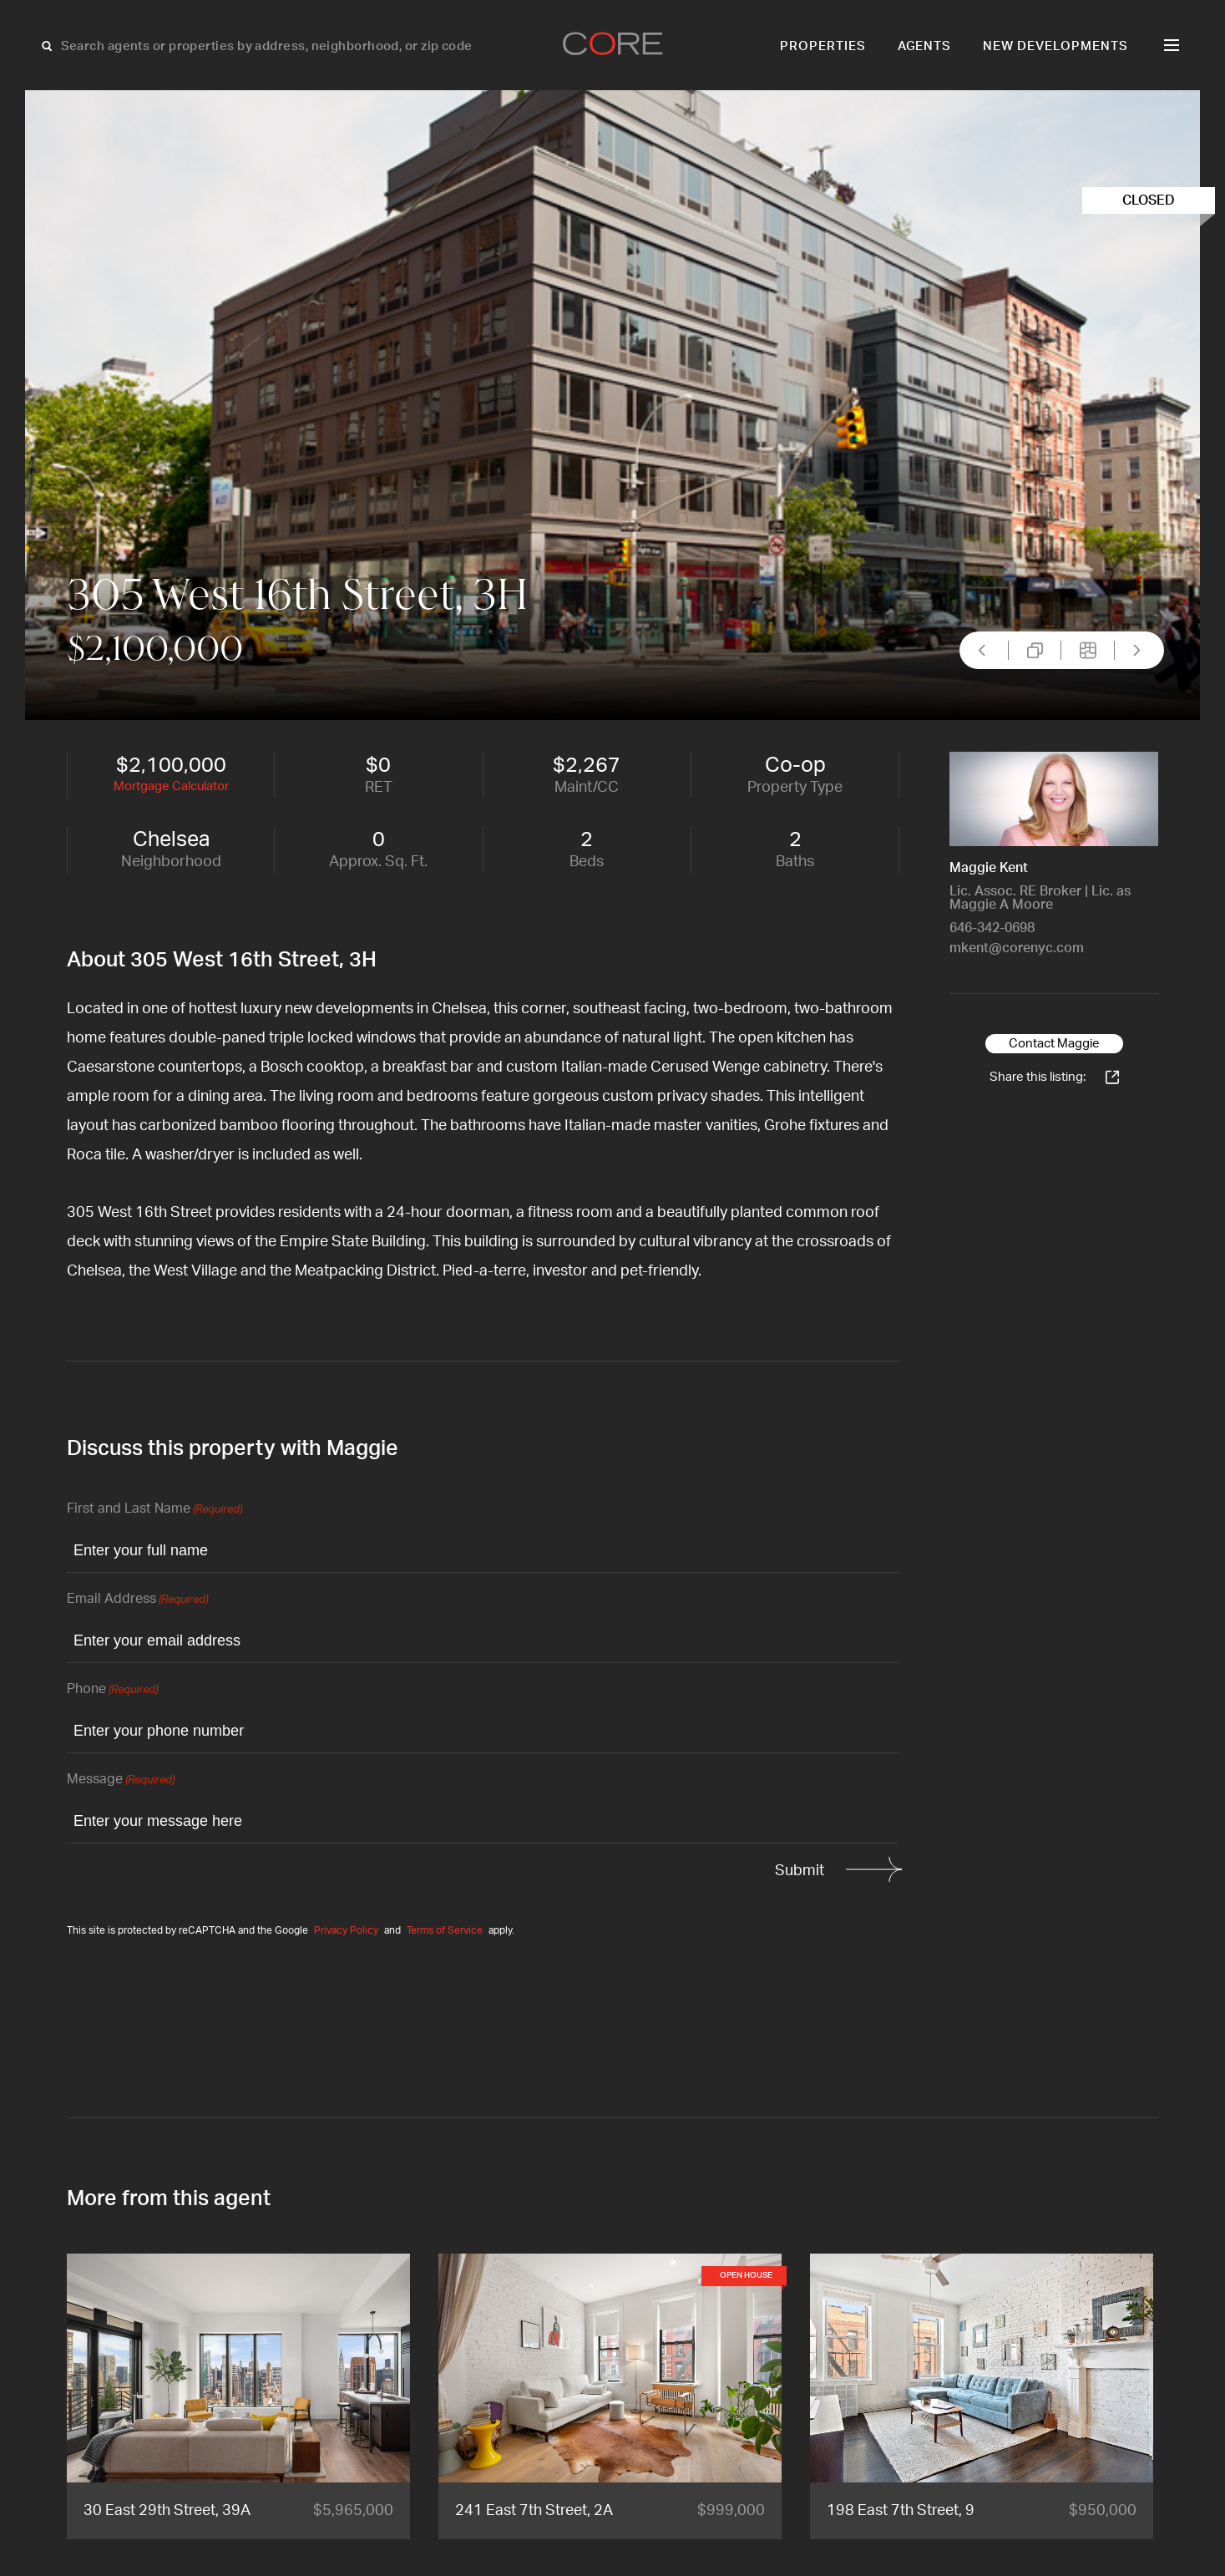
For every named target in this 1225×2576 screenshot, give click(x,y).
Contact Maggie (1054, 1043)
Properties (823, 46)
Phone (112, 1690)
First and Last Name (154, 1510)
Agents (925, 46)
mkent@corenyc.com (1016, 948)
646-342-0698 (992, 928)
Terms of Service (445, 1930)
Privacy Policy (346, 1930)
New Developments (1055, 46)
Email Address (137, 1600)
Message (121, 1780)
